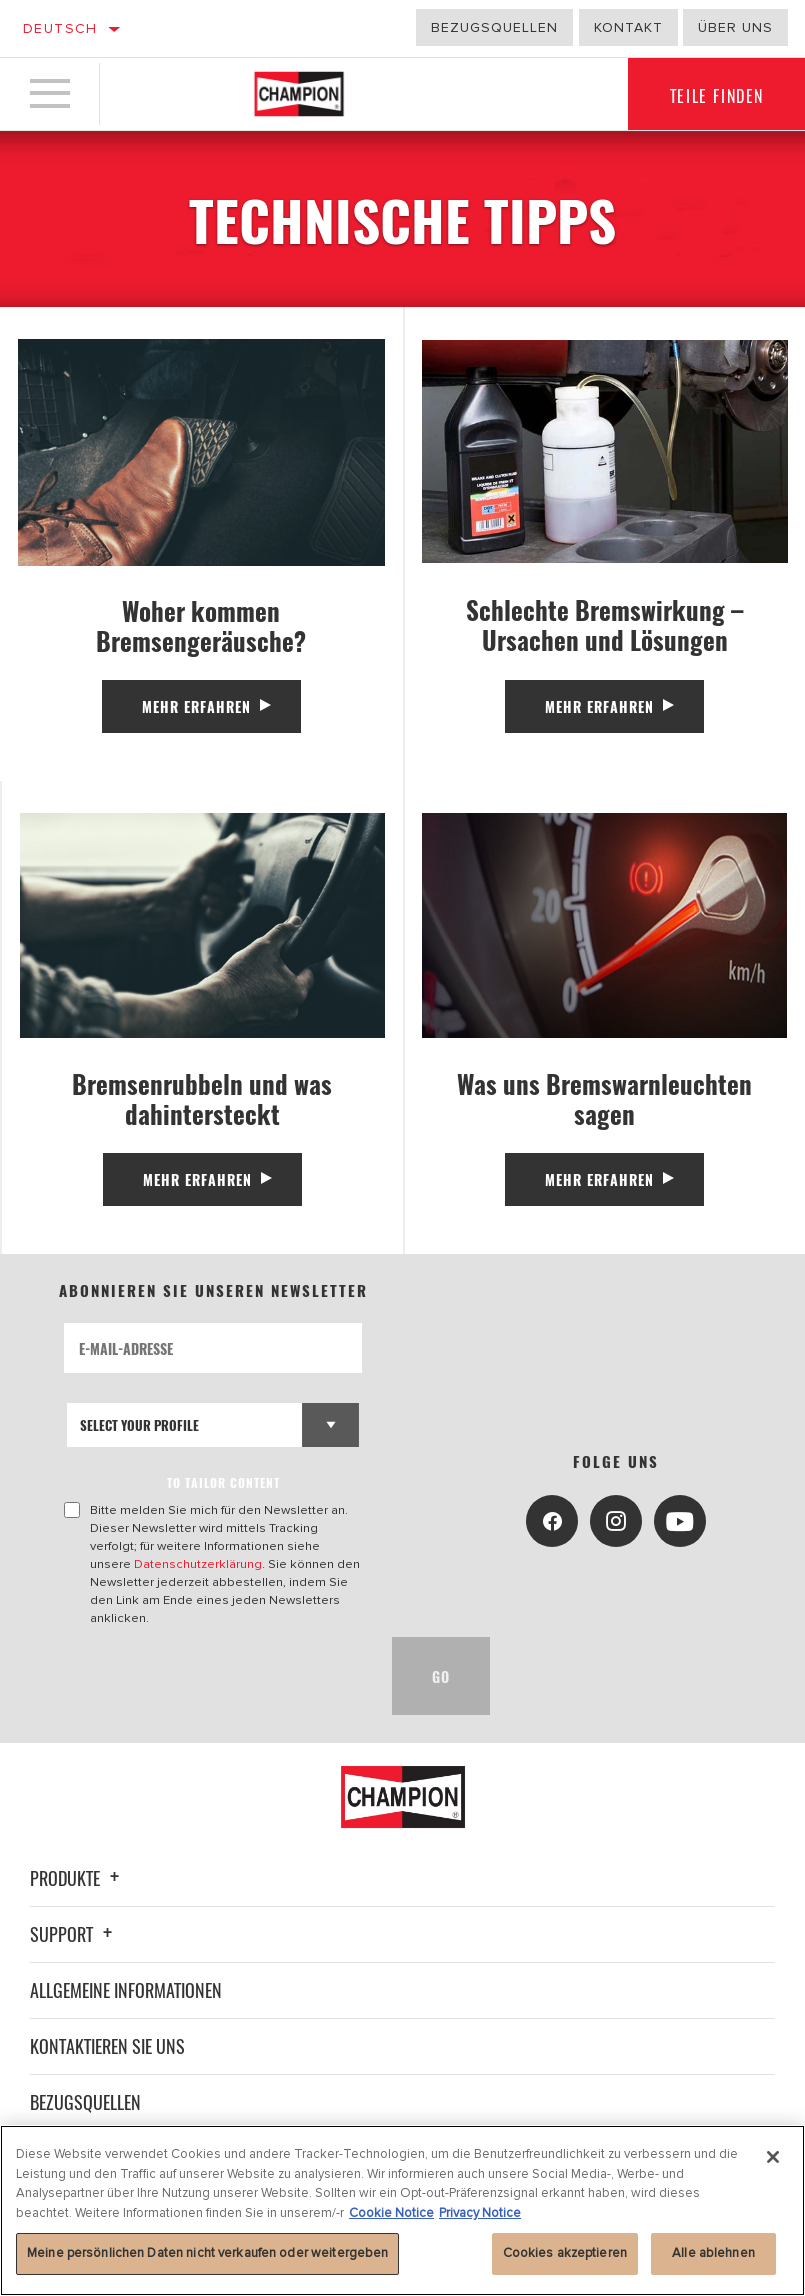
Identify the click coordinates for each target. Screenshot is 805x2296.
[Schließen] (773, 2157)
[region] (402, 2210)
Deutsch (60, 28)
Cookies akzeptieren (565, 2253)
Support (74, 1934)
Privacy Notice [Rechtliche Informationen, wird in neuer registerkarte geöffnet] (480, 2213)
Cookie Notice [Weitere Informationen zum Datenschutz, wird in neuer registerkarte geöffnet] (391, 2213)
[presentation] (216, 1676)
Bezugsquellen (494, 27)
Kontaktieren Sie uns (107, 2046)
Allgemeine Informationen (126, 1990)
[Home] (299, 94)
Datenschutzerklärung (198, 1564)
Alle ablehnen (713, 2253)
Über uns (735, 27)
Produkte (77, 1878)
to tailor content (223, 1482)
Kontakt (628, 27)
